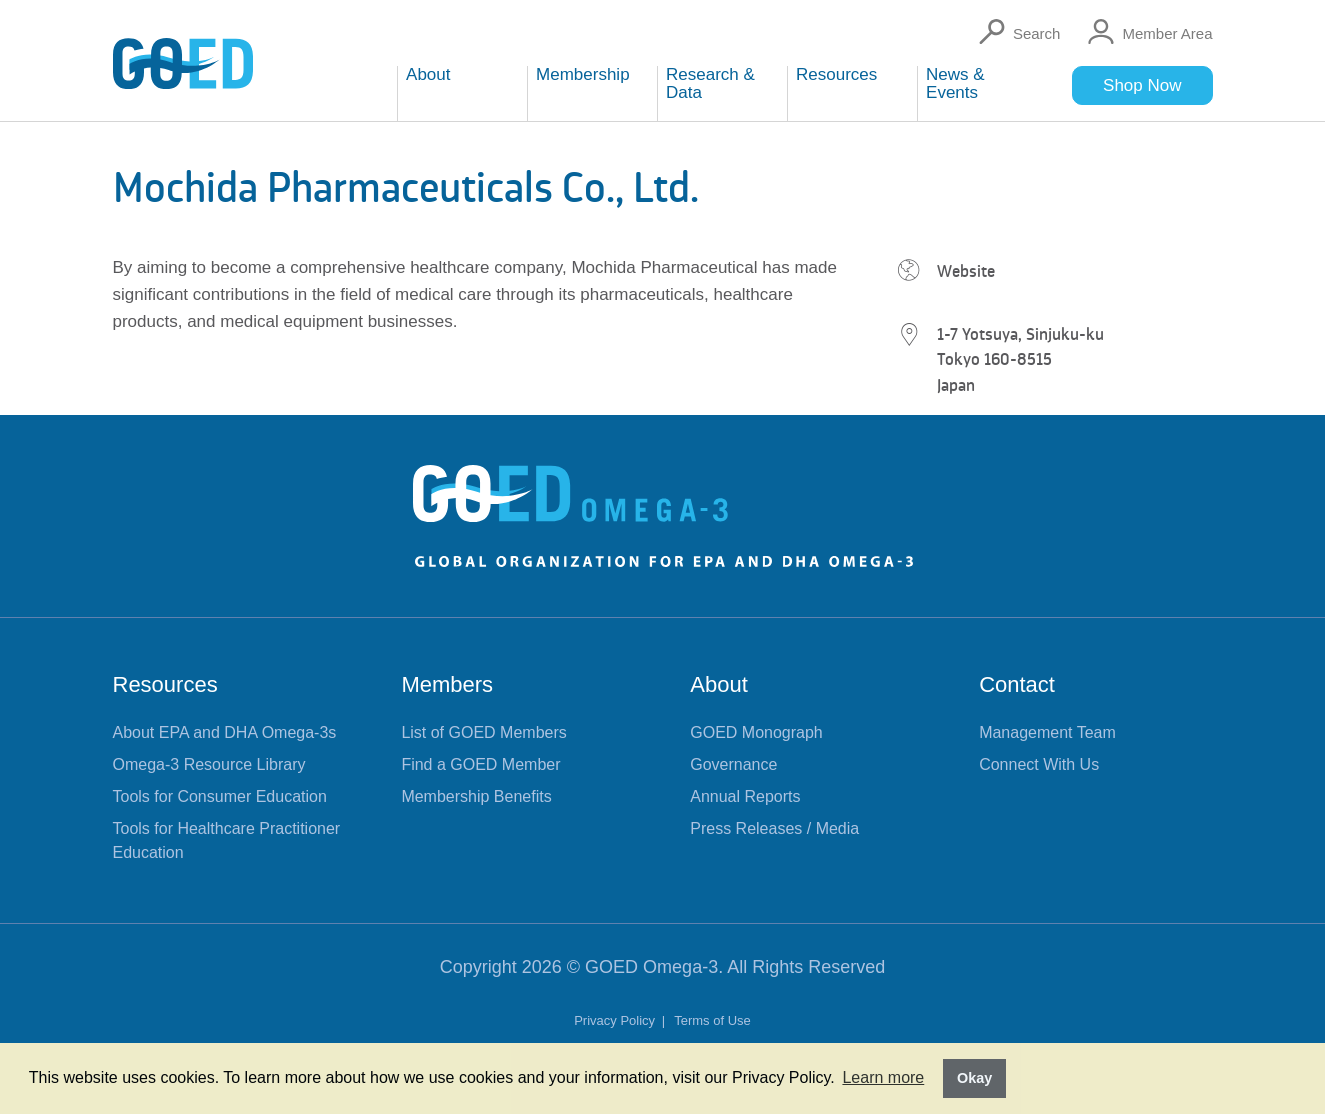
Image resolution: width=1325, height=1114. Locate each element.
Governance (733, 764)
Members (447, 684)
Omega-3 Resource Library (209, 764)
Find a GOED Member (480, 764)
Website (966, 271)
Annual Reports (745, 796)
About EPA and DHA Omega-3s (225, 732)
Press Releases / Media (774, 828)
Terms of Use (712, 1020)
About (719, 684)
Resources (165, 684)
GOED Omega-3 (651, 967)
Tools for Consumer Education (220, 796)
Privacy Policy (616, 1020)
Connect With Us (1039, 764)
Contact (1017, 684)
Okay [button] (974, 1078)
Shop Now (1142, 85)
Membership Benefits (476, 796)
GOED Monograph (756, 732)
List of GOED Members (483, 732)
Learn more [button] (883, 1077)
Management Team (1047, 732)
